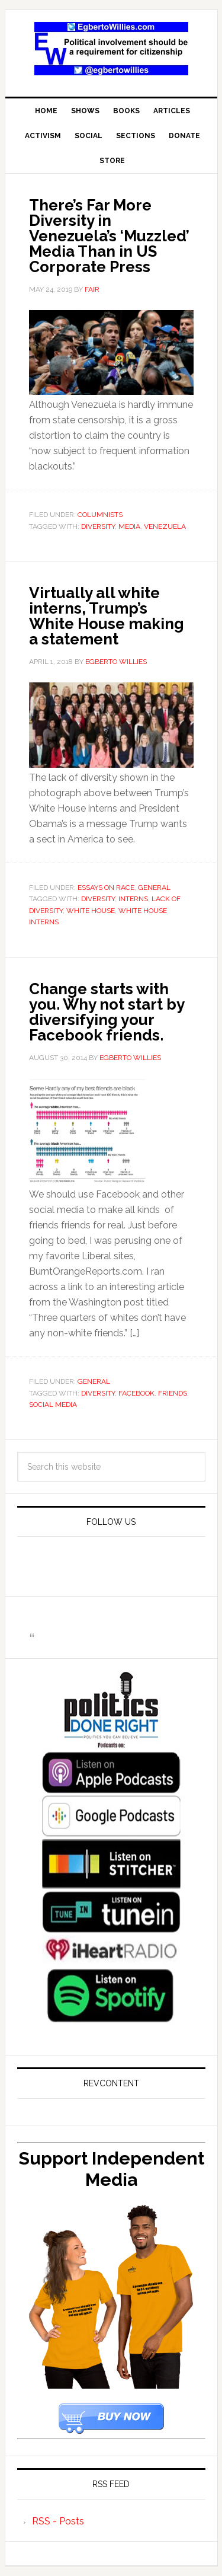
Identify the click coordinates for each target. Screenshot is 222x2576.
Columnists (100, 514)
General (154, 887)
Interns (133, 899)
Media (129, 526)
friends (172, 1393)
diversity (98, 526)
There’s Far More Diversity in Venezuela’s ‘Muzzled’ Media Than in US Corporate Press (109, 236)
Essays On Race (106, 887)
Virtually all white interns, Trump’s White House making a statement (106, 616)
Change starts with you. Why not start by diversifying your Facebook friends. (106, 1012)
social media (53, 1404)
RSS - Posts (58, 2521)
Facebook (136, 1393)
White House (90, 910)
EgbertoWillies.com (111, 48)
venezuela (165, 526)
